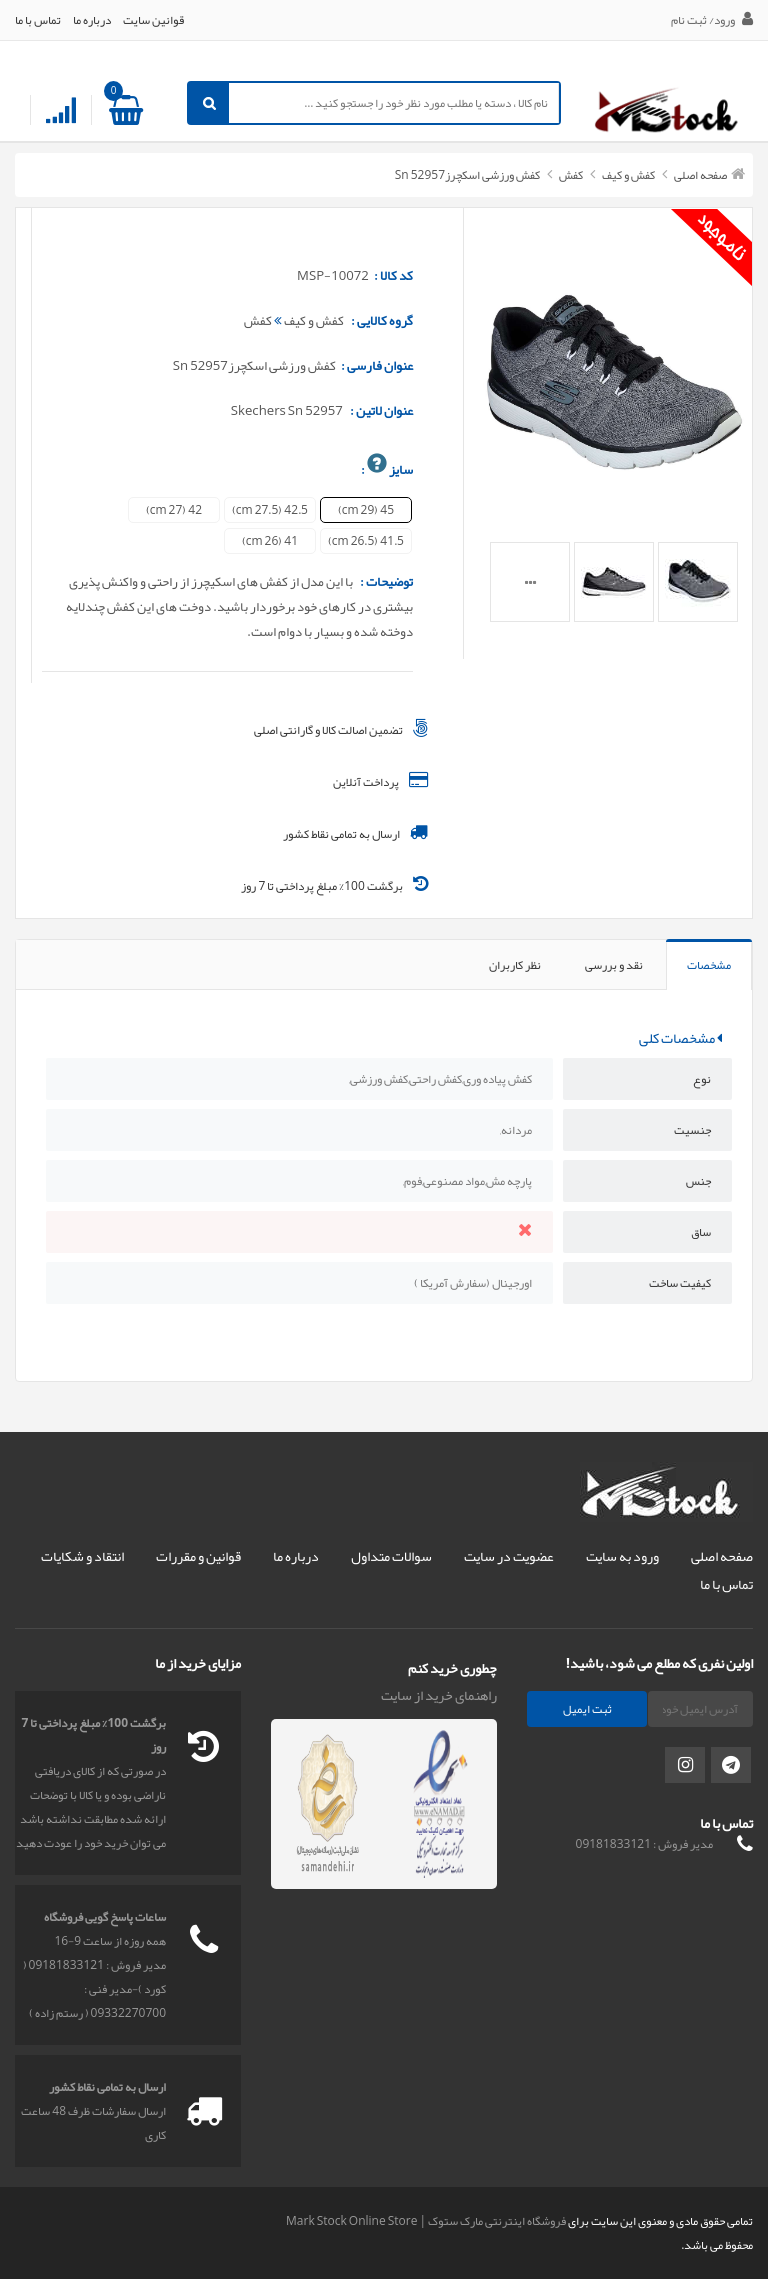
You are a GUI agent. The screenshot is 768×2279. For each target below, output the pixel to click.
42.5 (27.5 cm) (270, 510)
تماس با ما (38, 20)
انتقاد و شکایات (82, 1556)
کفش (570, 175)
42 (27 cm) (174, 510)
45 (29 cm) (366, 510)
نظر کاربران (515, 965)
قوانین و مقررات (198, 1556)
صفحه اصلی (700, 175)
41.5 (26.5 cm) (366, 541)
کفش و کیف (627, 175)
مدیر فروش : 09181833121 (644, 1844)
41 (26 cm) (270, 541)
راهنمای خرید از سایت (439, 1695)
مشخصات (709, 965)
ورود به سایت (622, 1556)
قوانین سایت (153, 20)
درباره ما (92, 20)
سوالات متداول (391, 1556)
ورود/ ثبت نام (712, 20)
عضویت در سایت (509, 1556)
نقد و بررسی (614, 965)
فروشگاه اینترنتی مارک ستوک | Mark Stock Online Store (426, 2221)
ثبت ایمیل (587, 1709)
